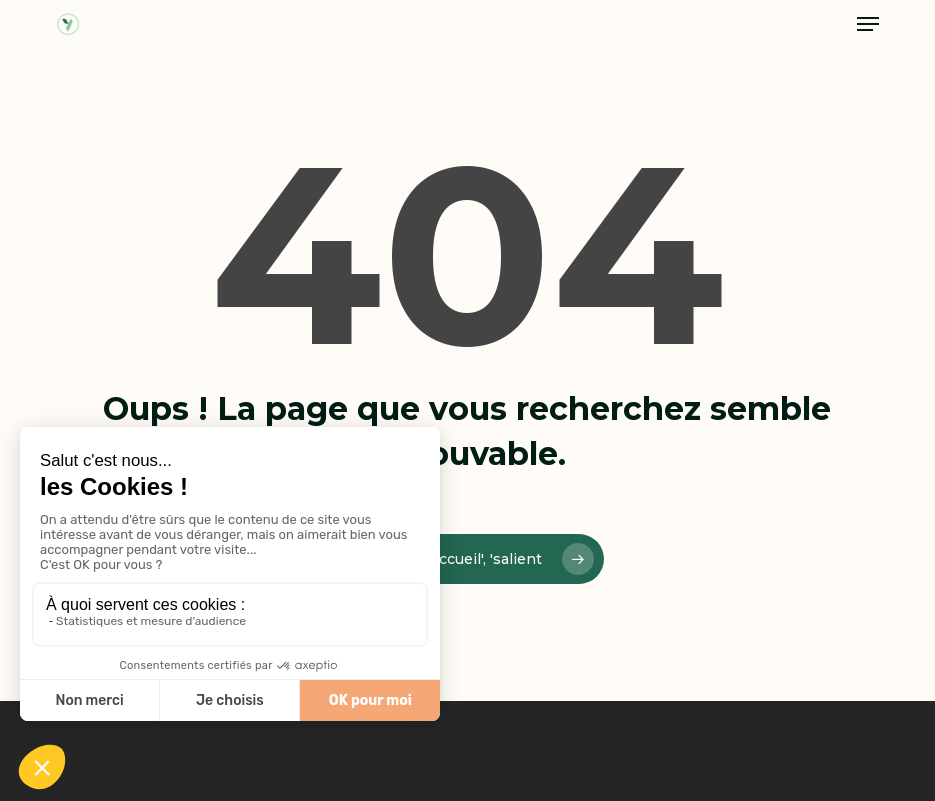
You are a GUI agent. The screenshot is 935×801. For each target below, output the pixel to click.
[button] (868, 24)
